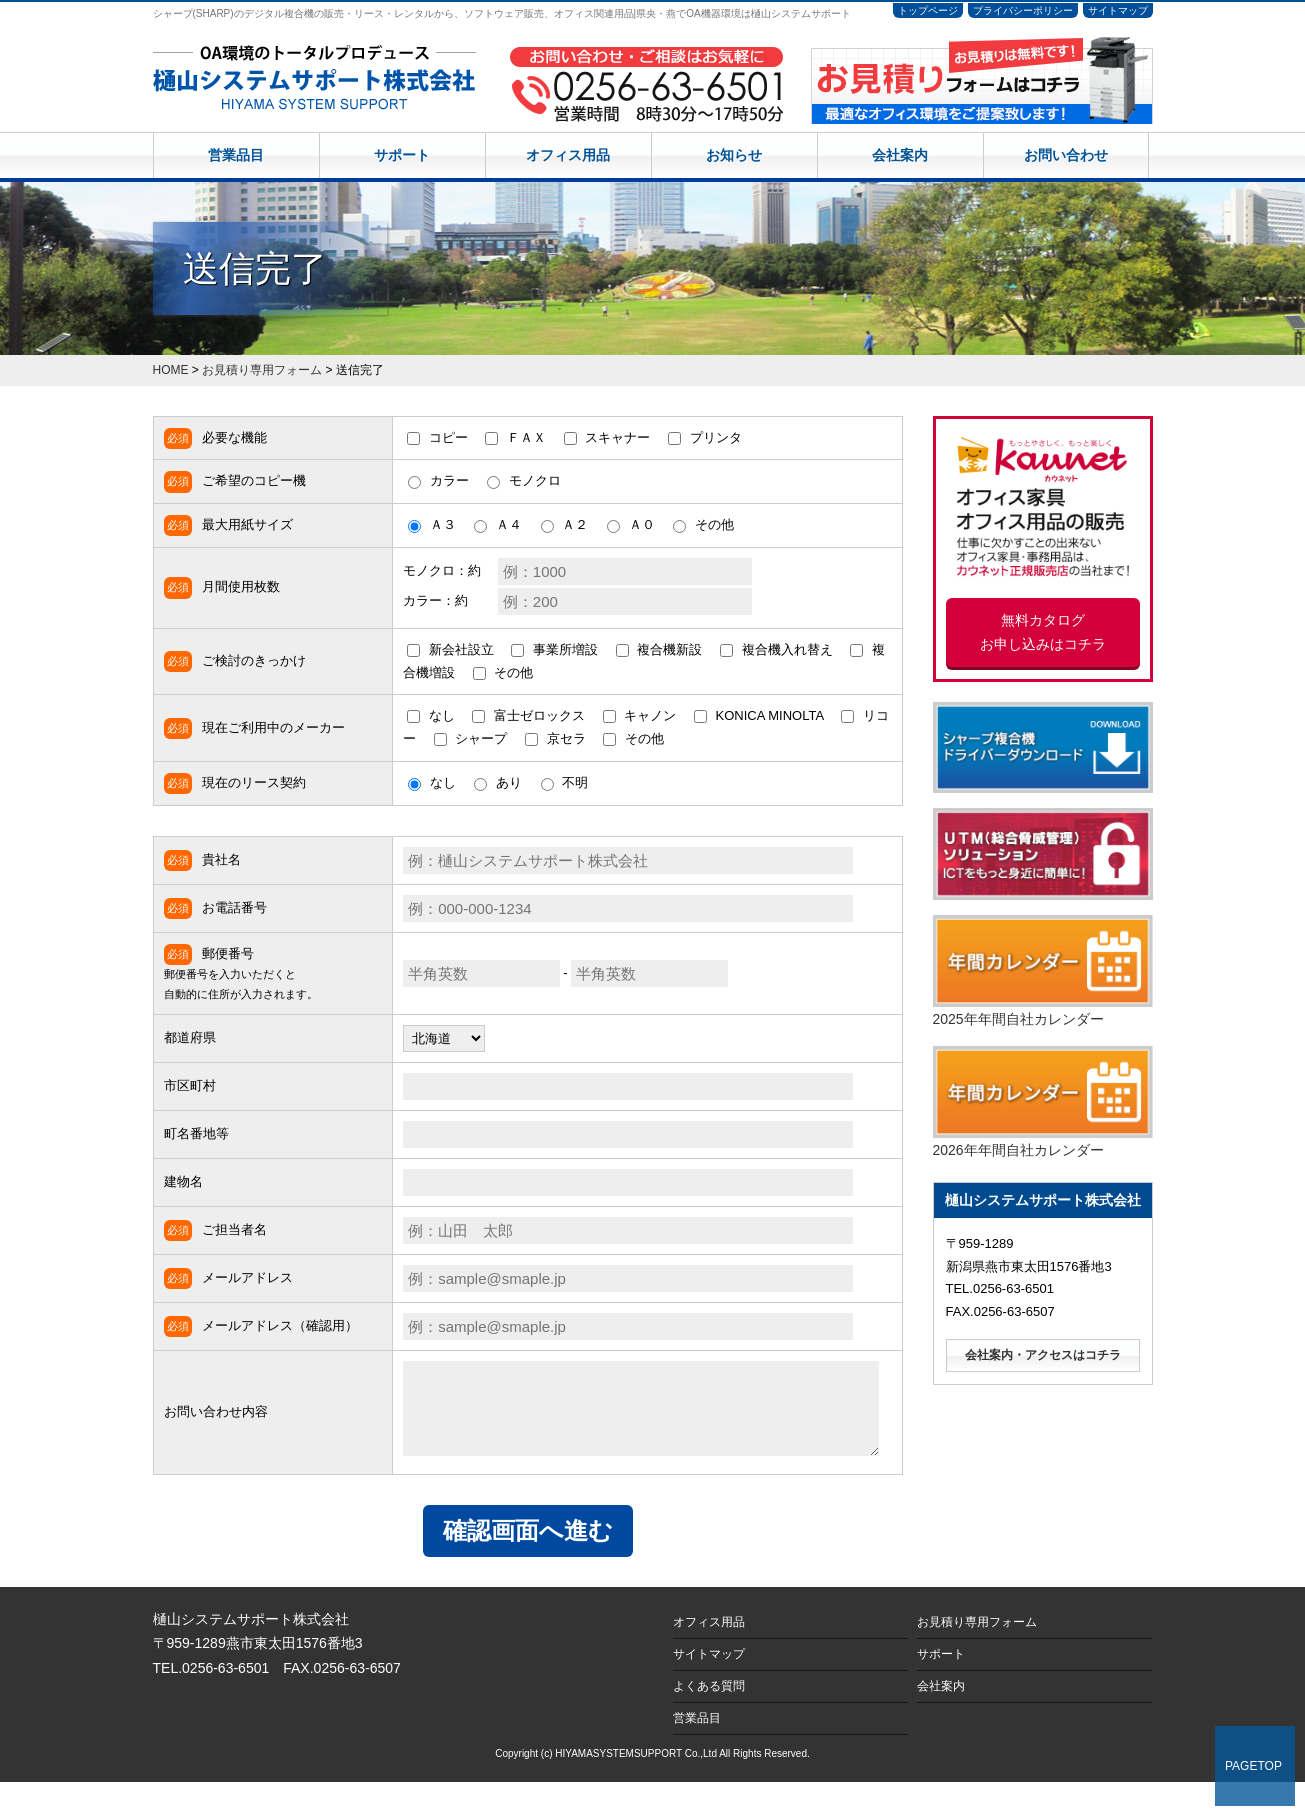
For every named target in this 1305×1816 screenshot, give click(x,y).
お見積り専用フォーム (977, 1655)
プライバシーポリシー (1023, 10)
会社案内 (900, 155)
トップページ (928, 10)
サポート (402, 155)
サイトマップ (1118, 10)
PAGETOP (1253, 1766)
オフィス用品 (568, 155)
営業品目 (236, 155)
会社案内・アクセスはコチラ (1043, 1355)
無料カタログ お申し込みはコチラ (1043, 632)
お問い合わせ (1066, 155)
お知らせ (734, 155)
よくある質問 (709, 1719)
